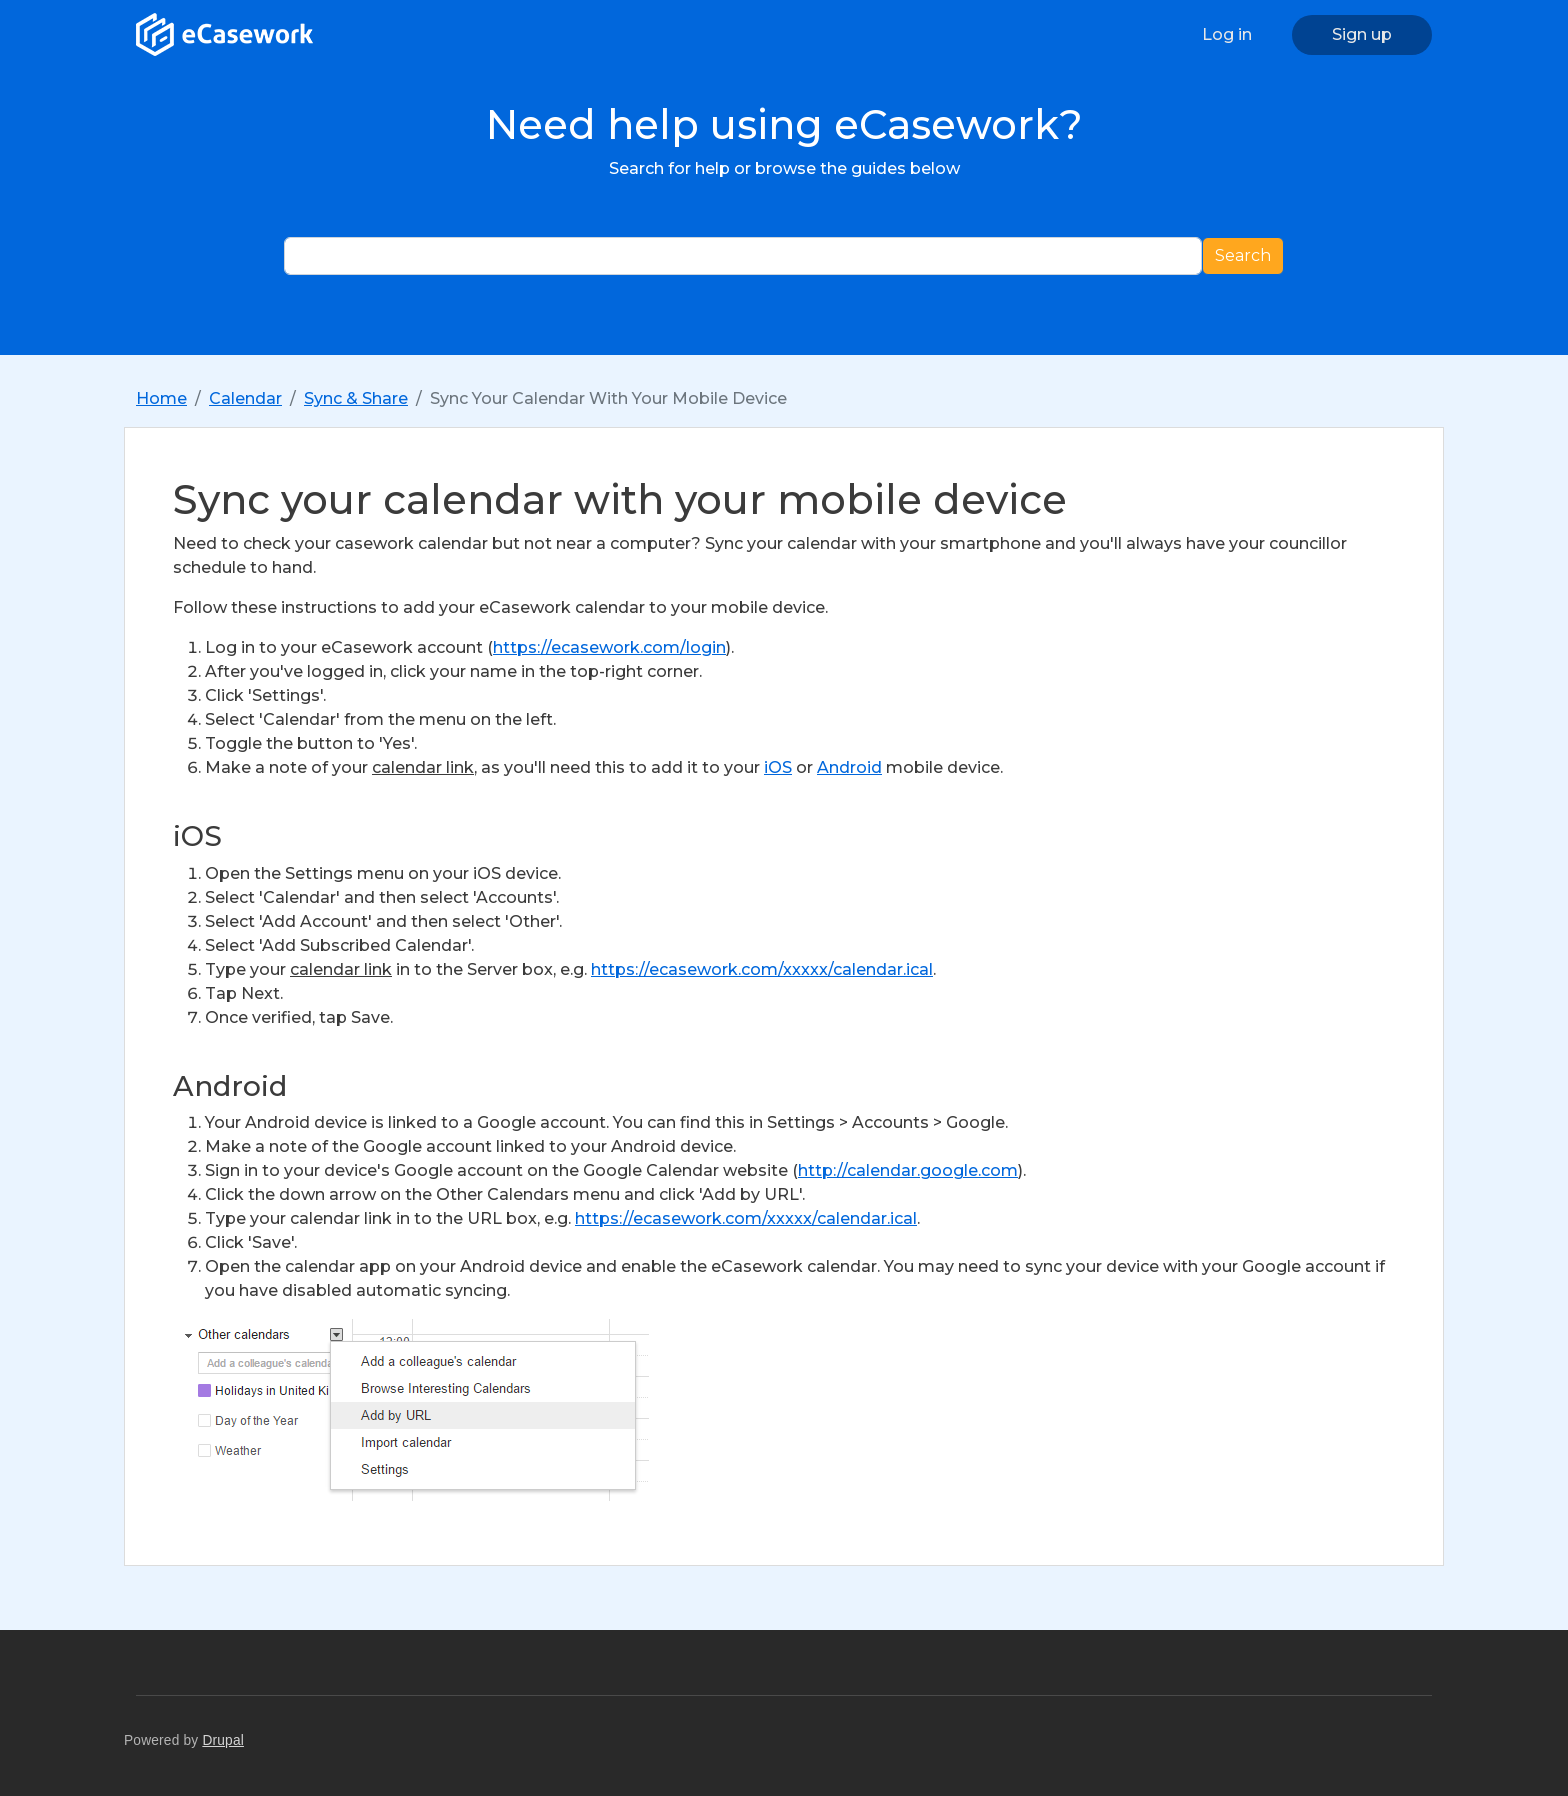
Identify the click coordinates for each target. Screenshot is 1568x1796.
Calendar (245, 398)
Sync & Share (356, 398)
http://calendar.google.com (908, 1170)
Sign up (1362, 34)
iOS (778, 767)
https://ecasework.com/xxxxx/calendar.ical (762, 969)
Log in (1227, 34)
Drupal (223, 1740)
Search (1243, 255)
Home (161, 398)
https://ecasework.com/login (609, 647)
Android (849, 767)
